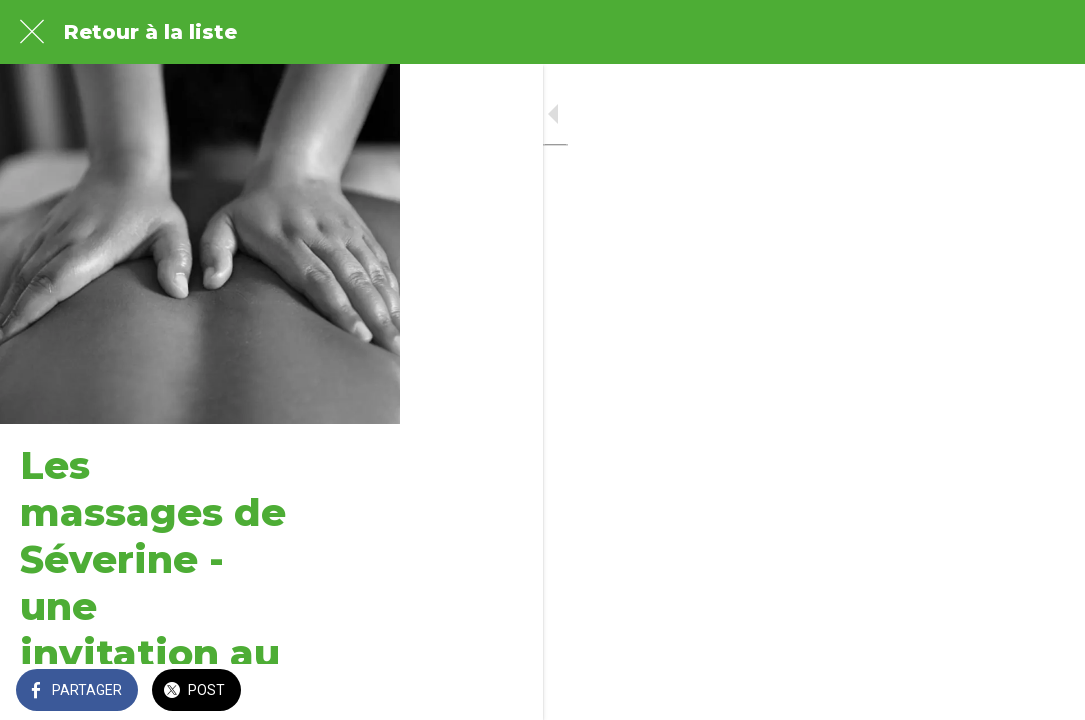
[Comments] (1045, 692)
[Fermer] (32, 32)
